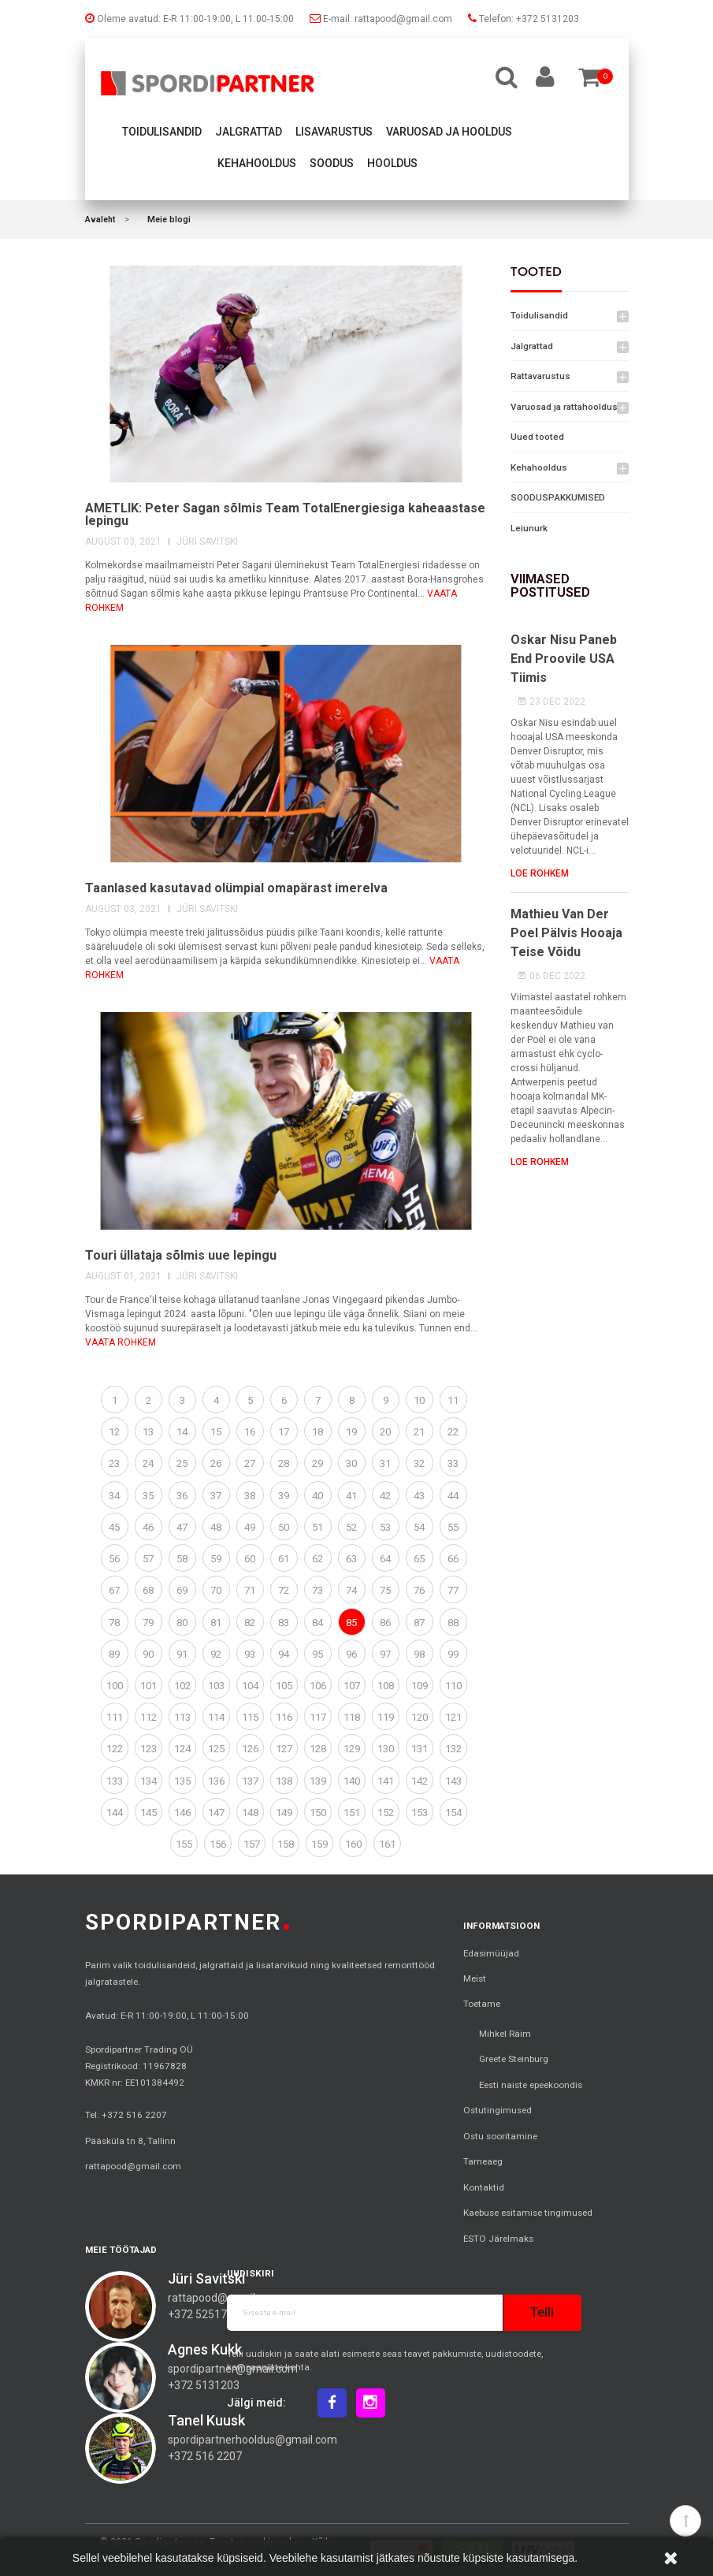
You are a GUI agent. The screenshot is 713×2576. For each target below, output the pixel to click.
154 (453, 1812)
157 (251, 1844)
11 (453, 1400)
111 (114, 1717)
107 (352, 1686)
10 (419, 1400)
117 (318, 1717)
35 (148, 1496)
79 (148, 1623)
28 (283, 1463)
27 (249, 1463)
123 (148, 1749)
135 (182, 1781)
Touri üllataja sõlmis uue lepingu (181, 1255)
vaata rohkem (120, 1342)
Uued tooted (537, 436)
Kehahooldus (256, 163)
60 (249, 1559)
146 (182, 1812)
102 (182, 1686)
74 (351, 1590)
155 (184, 1844)
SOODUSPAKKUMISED (558, 497)
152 (385, 1812)
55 (453, 1527)
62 (317, 1559)
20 (385, 1432)
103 (216, 1686)
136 (216, 1781)
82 (249, 1623)
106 (318, 1686)
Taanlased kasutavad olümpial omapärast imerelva (236, 887)
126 (250, 1749)
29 (317, 1463)
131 (419, 1749)
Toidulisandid (162, 131)
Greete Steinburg (513, 2058)
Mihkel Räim (505, 2033)
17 (283, 1432)
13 (148, 1432)
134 (148, 1781)
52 (351, 1527)
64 (385, 1559)
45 (114, 1527)
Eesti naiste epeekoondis (530, 2084)
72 (283, 1590)
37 (215, 1496)
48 (215, 1527)
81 (215, 1623)
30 (351, 1463)
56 (114, 1559)
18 (317, 1432)
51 (317, 1527)
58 (182, 1559)
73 (317, 1590)
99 (453, 1654)
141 (385, 1781)
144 (114, 1812)
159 (319, 1844)
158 (285, 1844)
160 (353, 1844)
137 (250, 1781)
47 (182, 1527)
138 (284, 1781)
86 (385, 1623)
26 (215, 1463)
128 (318, 1749)
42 (385, 1496)
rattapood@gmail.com (133, 2166)
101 (148, 1686)
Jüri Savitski (206, 2278)
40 (317, 1496)
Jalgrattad (248, 131)
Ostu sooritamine (500, 2136)
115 (250, 1717)
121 (453, 1717)
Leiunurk (529, 528)
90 (148, 1654)
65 (419, 1559)
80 (182, 1623)
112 (148, 1717)
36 (182, 1496)
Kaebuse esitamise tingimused (527, 2212)
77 (453, 1590)
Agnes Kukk (205, 2349)
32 (419, 1463)
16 (249, 1432)
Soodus (332, 163)
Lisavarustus (334, 131)
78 (114, 1623)
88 (453, 1623)
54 (419, 1527)
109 (419, 1686)
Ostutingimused (497, 2110)
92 (215, 1654)
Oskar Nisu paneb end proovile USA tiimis (564, 658)
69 (182, 1590)
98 (419, 1654)
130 (385, 1749)
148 (250, 1812)
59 (215, 1559)
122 (114, 1749)
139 (318, 1781)
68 (148, 1590)
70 (215, 1590)
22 (453, 1432)
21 (419, 1432)
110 (453, 1686)
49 (249, 1527)
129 (352, 1749)
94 (283, 1654)
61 (283, 1559)
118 (352, 1717)
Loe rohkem (540, 873)
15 (215, 1432)
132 (453, 1749)
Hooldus (392, 163)
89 (114, 1654)
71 (249, 1590)
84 (317, 1623)
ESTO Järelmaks (498, 2238)
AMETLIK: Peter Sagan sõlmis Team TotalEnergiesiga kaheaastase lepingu (285, 514)
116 (284, 1717)
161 (387, 1844)
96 (351, 1654)
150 (318, 1812)
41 (351, 1496)
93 (249, 1654)
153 (419, 1812)
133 (114, 1781)
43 (419, 1496)
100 (114, 1686)
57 (148, 1559)
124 (182, 1749)
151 (352, 1812)
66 (453, 1559)
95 (317, 1654)
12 (114, 1432)
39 (283, 1496)
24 (148, 1463)
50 (283, 1527)
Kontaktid (483, 2187)
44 (453, 1496)
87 (419, 1623)
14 (182, 1432)
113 (182, 1717)
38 (249, 1496)
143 (453, 1781)
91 (182, 1654)
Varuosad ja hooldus (449, 131)
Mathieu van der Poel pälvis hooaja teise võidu (566, 932)
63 (351, 1559)
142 (419, 1781)
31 (385, 1463)
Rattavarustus (540, 376)
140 (352, 1781)
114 (216, 1717)
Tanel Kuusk (206, 2420)
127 (284, 1749)
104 (250, 1686)
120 (419, 1717)
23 (114, 1463)
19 (351, 1432)
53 (385, 1527)
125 (216, 1749)
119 (385, 1717)
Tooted (536, 271)
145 (148, 1812)
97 (385, 1654)
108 (385, 1686)
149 (284, 1812)
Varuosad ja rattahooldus (564, 406)
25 (182, 1463)
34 (114, 1496)
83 (283, 1623)
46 (148, 1527)
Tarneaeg (483, 2161)
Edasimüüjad (491, 1953)
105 (284, 1686)
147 (216, 1812)
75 (385, 1590)
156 (218, 1844)
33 (453, 1463)
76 (419, 1590)
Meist (474, 1978)
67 (114, 1590)
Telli (542, 2312)
